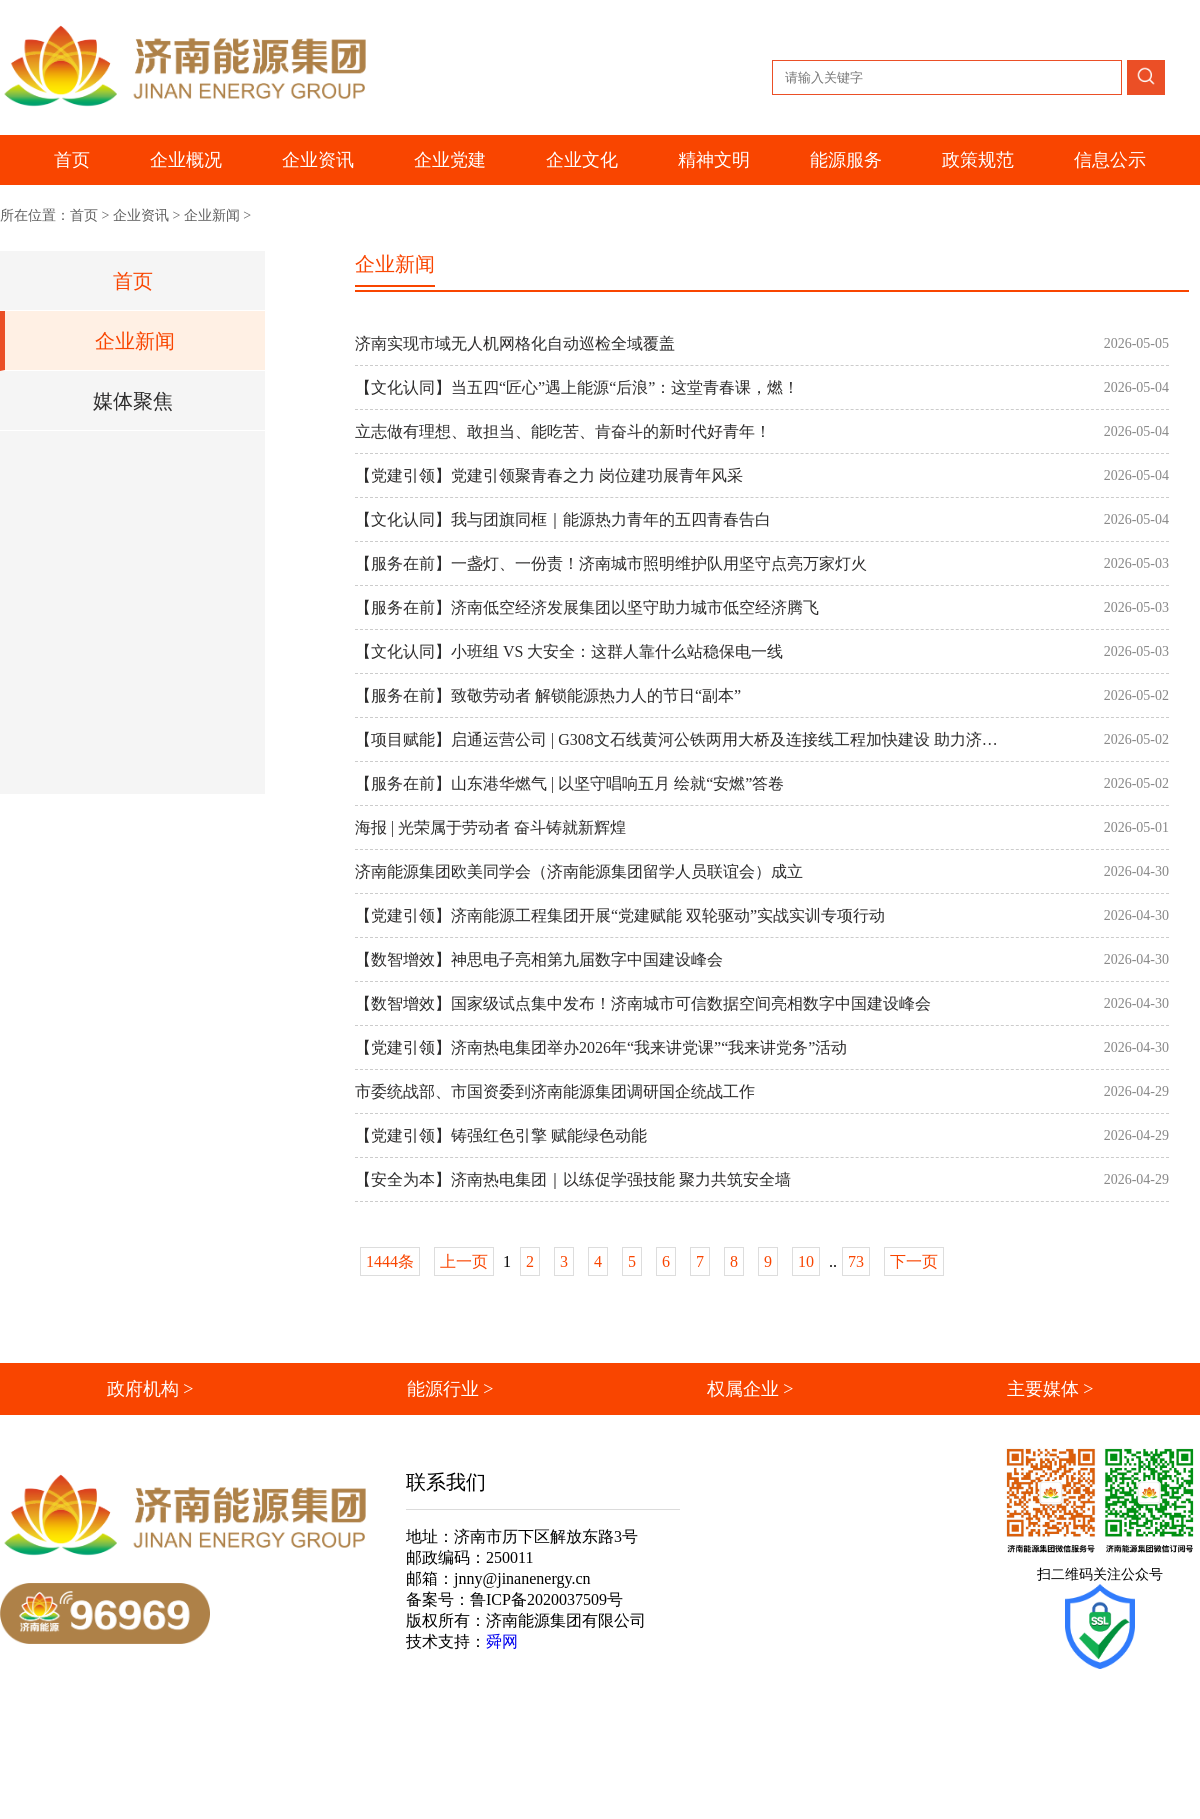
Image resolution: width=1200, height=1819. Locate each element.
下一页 (914, 1261)
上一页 (464, 1261)
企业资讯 (141, 215)
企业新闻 (212, 215)
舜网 (502, 1641)
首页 (72, 160)
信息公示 (1110, 160)
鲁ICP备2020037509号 (546, 1599)
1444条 (390, 1261)
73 (856, 1261)
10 (806, 1261)
